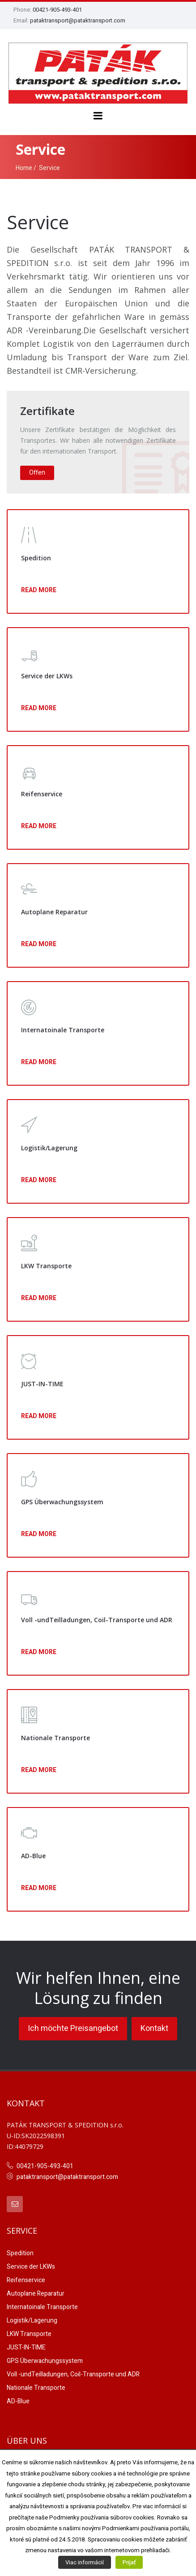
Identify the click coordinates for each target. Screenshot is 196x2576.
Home (24, 168)
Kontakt (154, 2028)
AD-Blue (18, 2401)
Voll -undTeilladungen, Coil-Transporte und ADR (73, 2374)
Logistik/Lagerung (32, 2320)
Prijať (129, 2562)
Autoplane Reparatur (35, 2293)
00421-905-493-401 (57, 9)
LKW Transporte (29, 2334)
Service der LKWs (31, 2266)
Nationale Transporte (36, 2388)
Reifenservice (26, 2280)
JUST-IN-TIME (26, 2347)
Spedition (20, 2253)
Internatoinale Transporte (42, 2307)
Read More (38, 589)
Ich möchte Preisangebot (73, 2028)
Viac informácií (84, 2562)
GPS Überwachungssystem (45, 2361)
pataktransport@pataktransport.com (77, 20)
